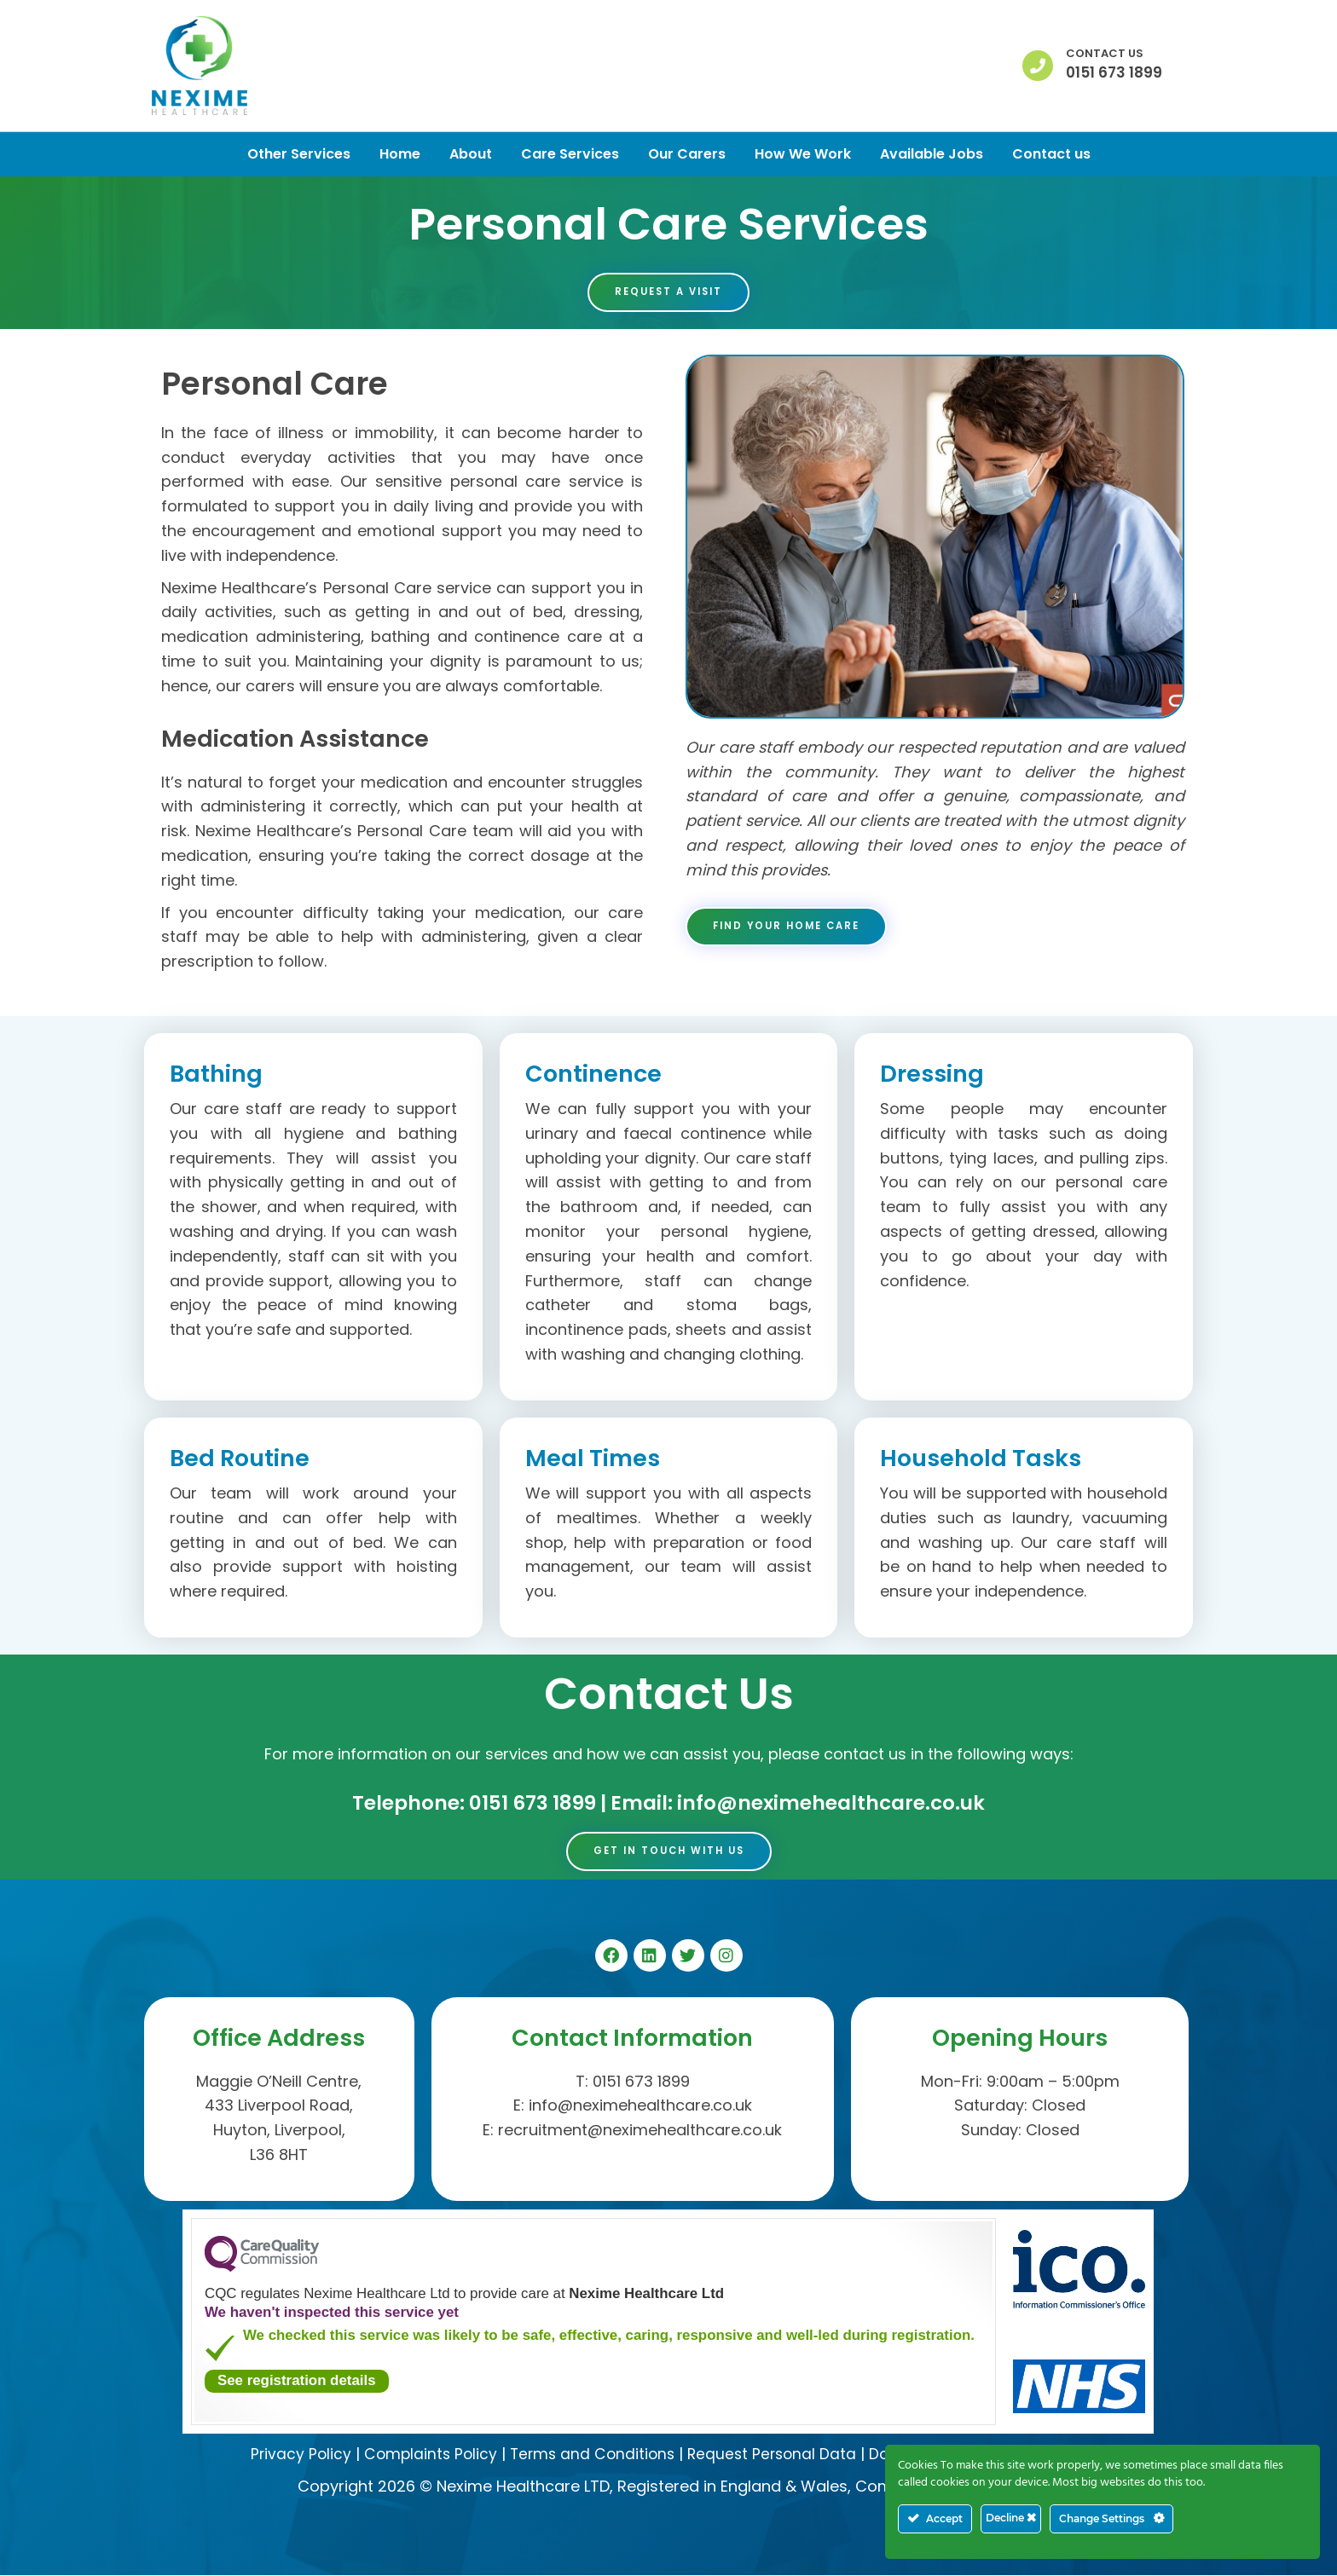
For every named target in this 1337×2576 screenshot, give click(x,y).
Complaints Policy (423, 2454)
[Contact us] (1037, 65)
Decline (1011, 2517)
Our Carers (687, 154)
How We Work (803, 154)
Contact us (1104, 53)
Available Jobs (931, 154)
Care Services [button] (570, 154)
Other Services (298, 154)
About (470, 154)
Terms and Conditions (589, 2454)
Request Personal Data (773, 2454)
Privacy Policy (291, 2454)
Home (399, 154)
